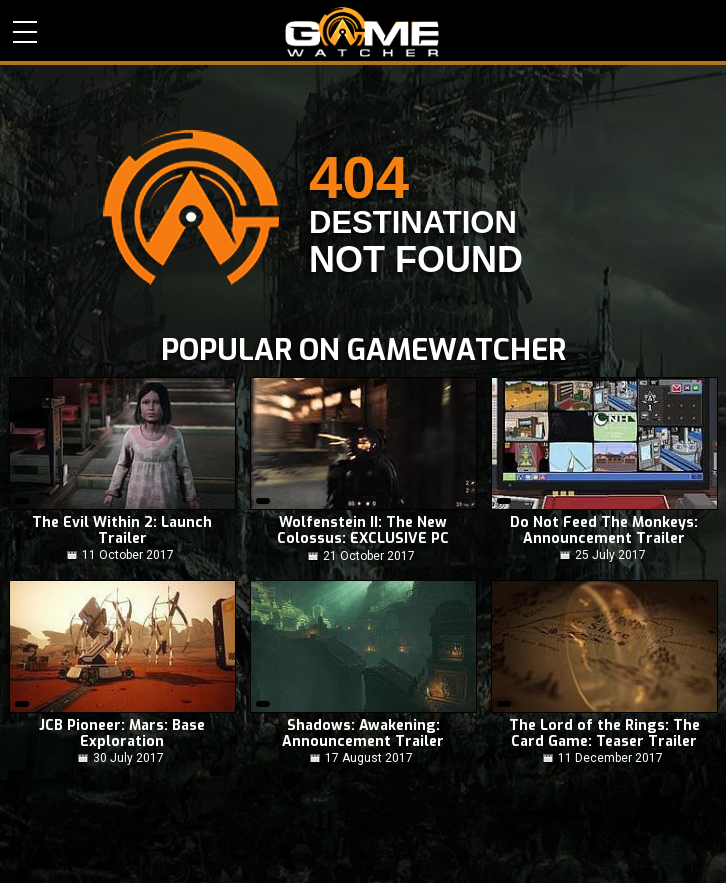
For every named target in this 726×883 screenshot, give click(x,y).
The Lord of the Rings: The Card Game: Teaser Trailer (604, 734)
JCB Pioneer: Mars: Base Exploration (122, 734)
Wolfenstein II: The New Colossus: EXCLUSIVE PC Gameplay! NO (363, 531)
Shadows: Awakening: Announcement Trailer (363, 734)
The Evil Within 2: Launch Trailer (122, 531)
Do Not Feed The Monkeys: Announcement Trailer (604, 531)
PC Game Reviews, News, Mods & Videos (362, 32)
